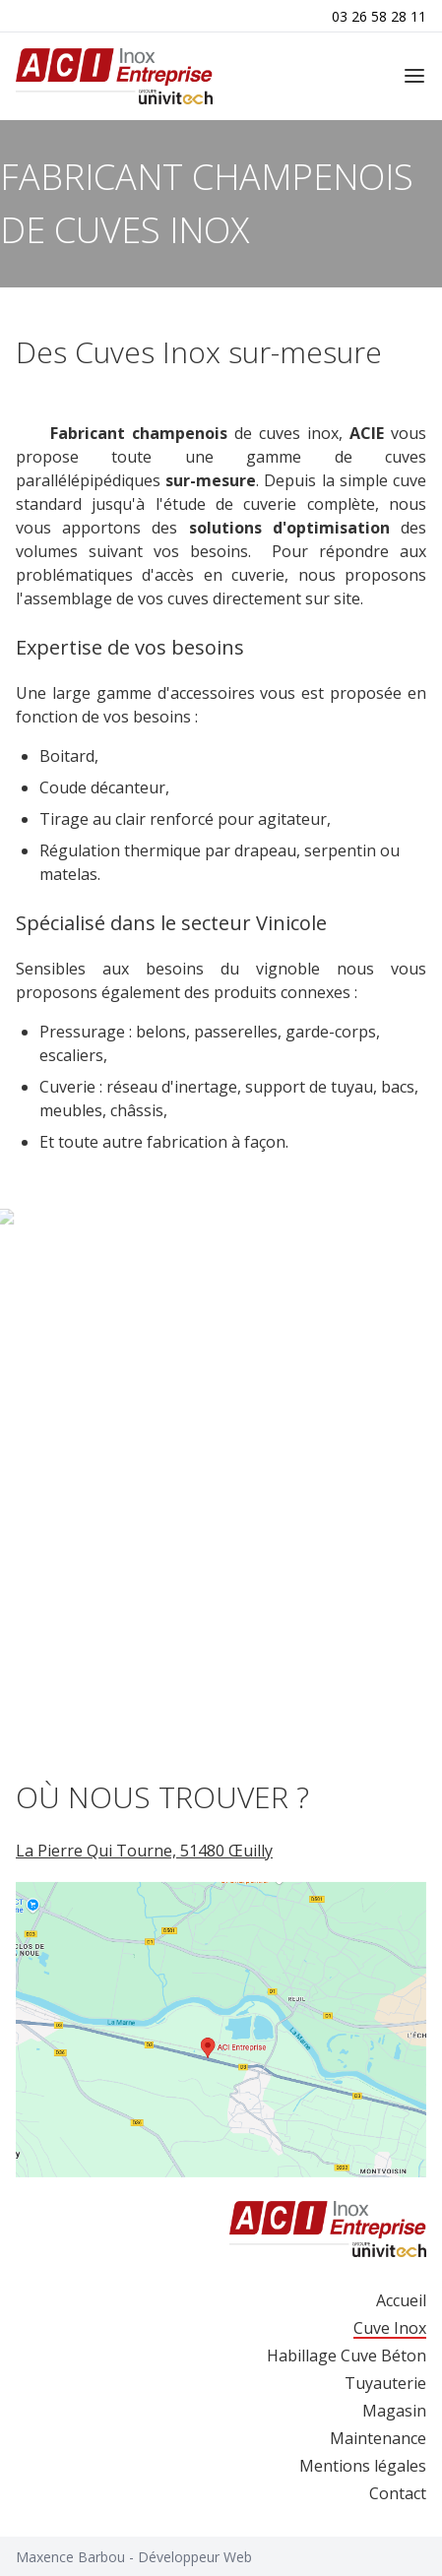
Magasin (394, 2410)
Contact (397, 2493)
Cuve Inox (389, 2328)
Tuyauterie (385, 2383)
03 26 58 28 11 (379, 16)
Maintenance (378, 2438)
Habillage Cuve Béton (346, 2355)
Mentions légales (362, 2466)
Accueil (401, 2300)
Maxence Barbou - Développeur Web (134, 2556)
